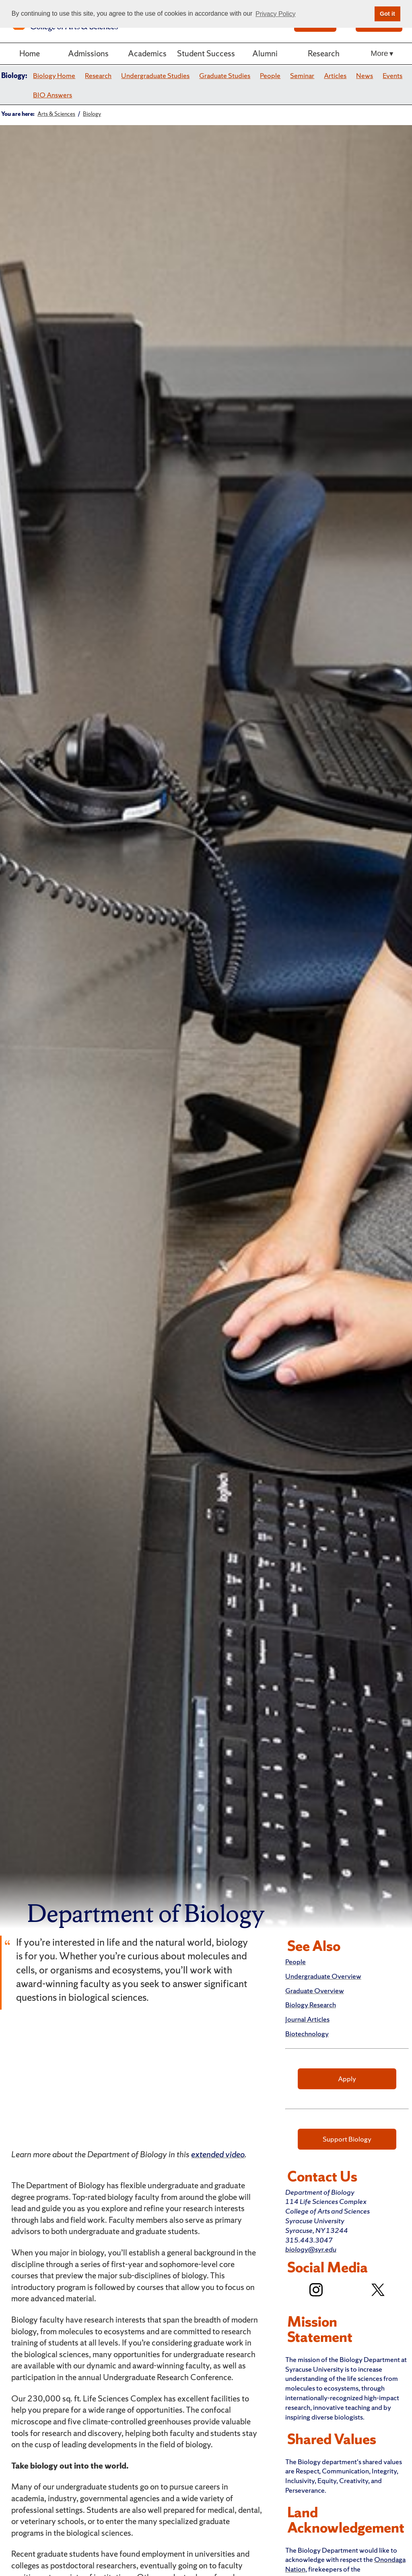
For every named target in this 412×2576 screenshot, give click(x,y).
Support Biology (347, 2139)
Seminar (302, 75)
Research (324, 53)
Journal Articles (307, 2019)
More (379, 53)
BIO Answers (52, 94)
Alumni (265, 53)
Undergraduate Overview (323, 1976)
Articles (335, 75)
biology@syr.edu (310, 2249)
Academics (147, 53)
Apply (347, 2078)
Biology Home (54, 75)
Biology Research (310, 2004)
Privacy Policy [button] (275, 13)
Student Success (206, 53)
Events (392, 75)
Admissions (88, 53)
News (364, 75)
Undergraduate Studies (155, 75)
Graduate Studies (224, 75)
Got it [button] (387, 13)
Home (29, 53)
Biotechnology (307, 2033)
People (270, 75)
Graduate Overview (314, 1990)
